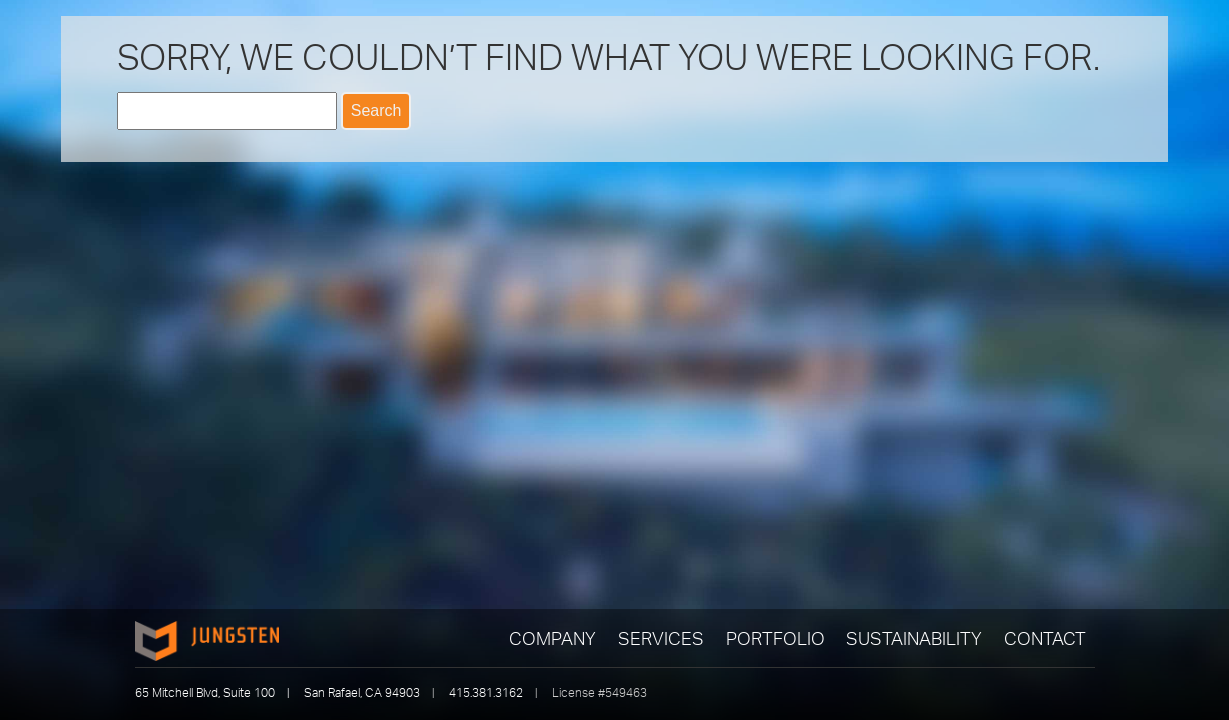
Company (552, 638)
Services (661, 638)
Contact (1045, 638)
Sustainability (914, 638)
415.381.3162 (486, 692)
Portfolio (775, 638)
